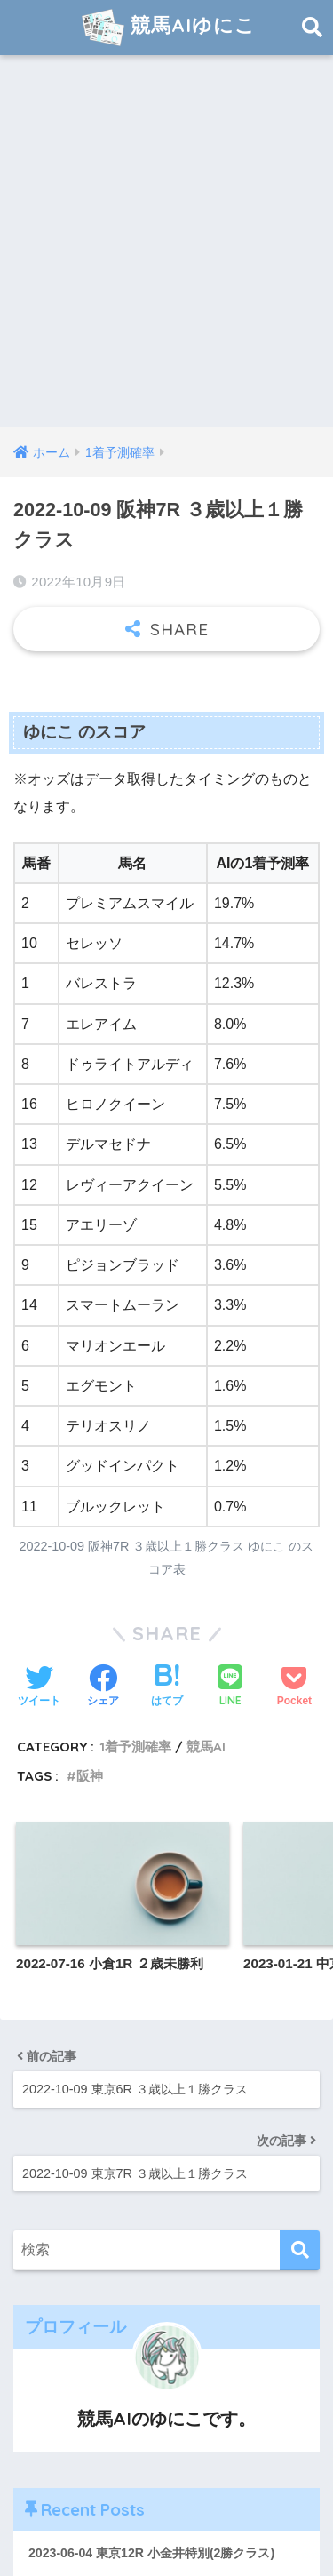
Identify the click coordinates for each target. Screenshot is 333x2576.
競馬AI (206, 1746)
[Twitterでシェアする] (39, 1687)
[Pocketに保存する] (294, 1687)
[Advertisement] (166, 252)
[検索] (300, 2250)
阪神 (89, 1775)
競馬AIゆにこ (169, 27)
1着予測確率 (135, 1746)
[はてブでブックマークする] (167, 1687)
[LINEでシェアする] (230, 1687)
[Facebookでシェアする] (103, 1687)
